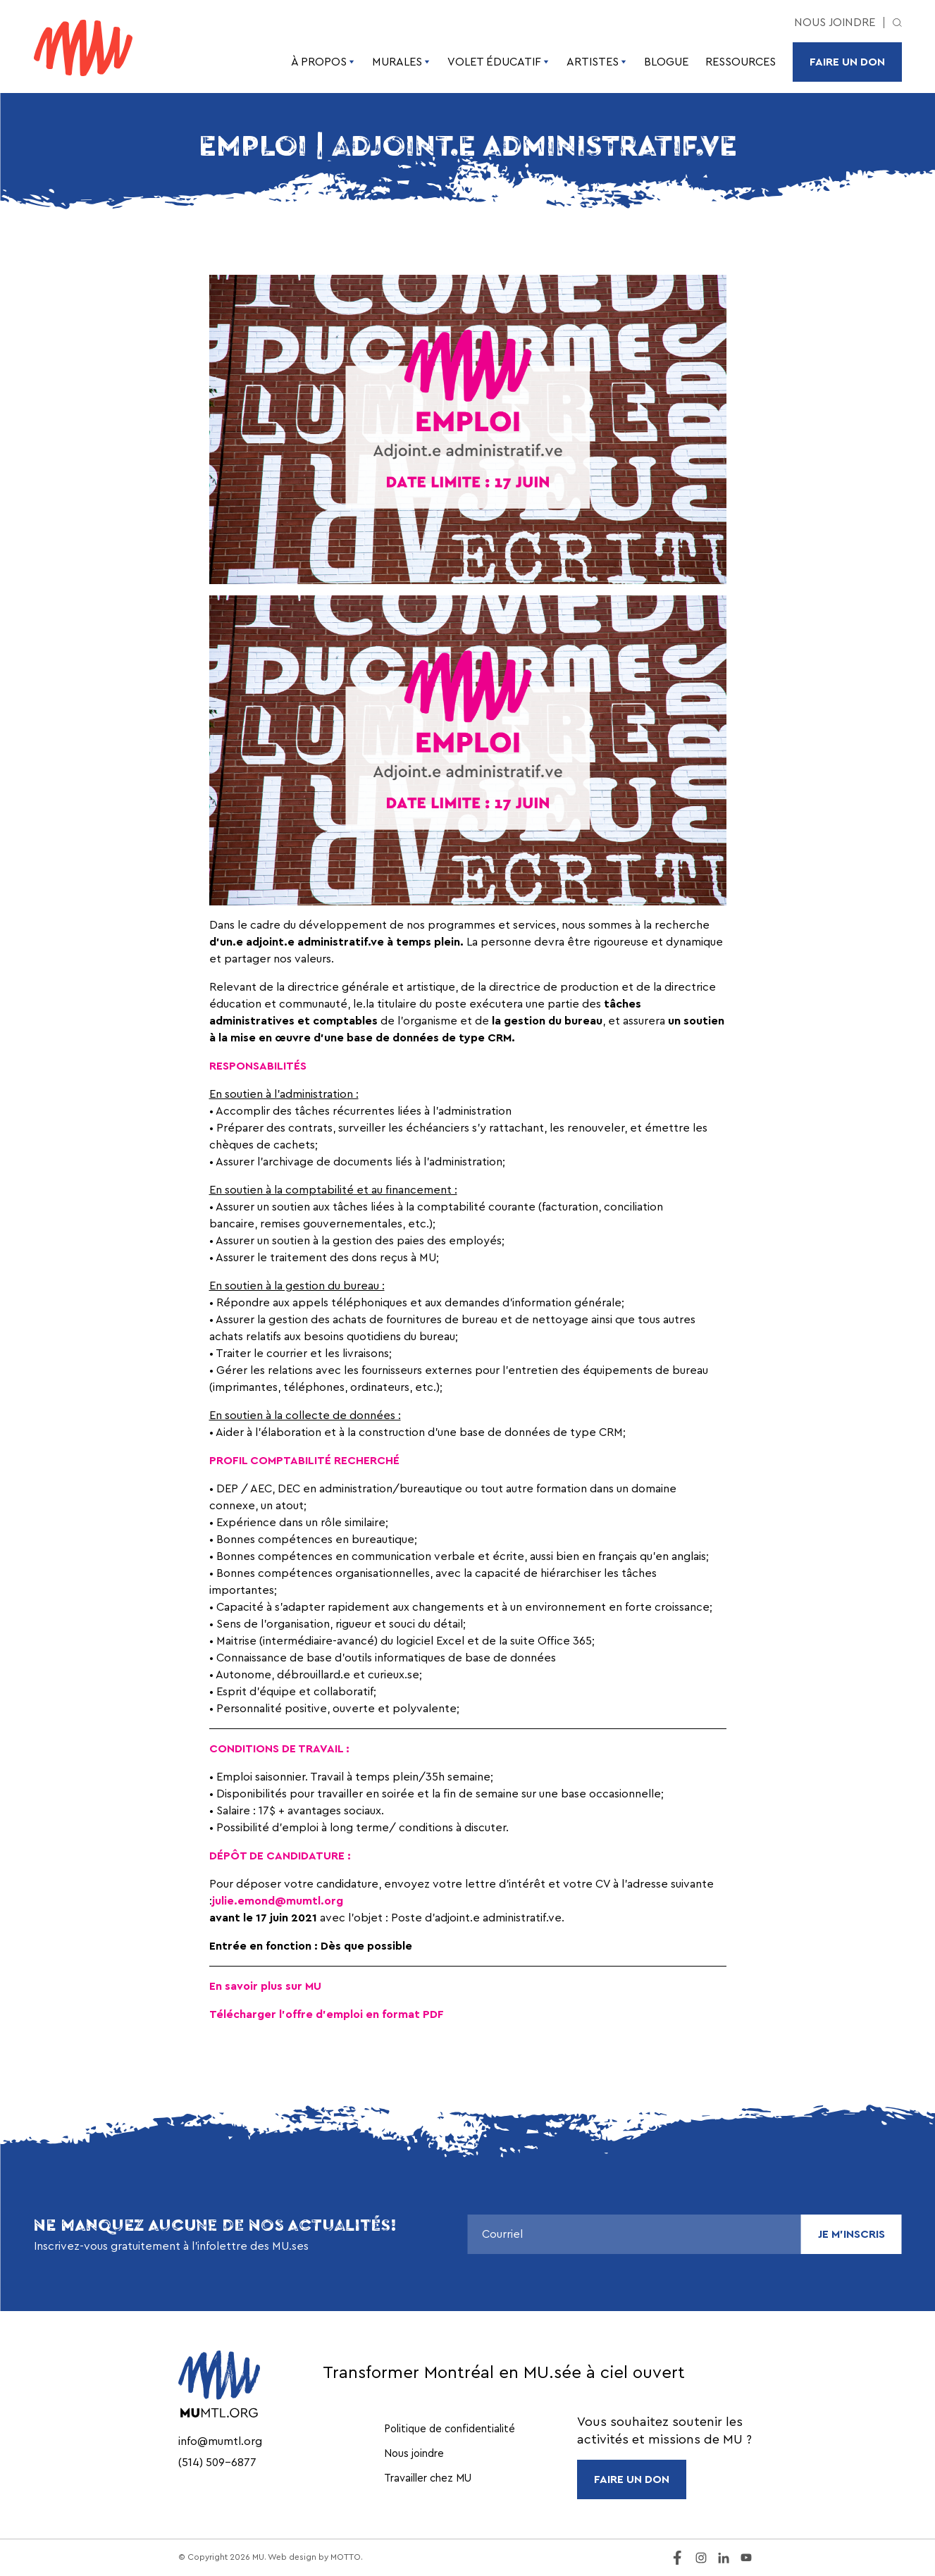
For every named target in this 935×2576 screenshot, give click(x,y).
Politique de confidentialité (449, 2429)
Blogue (666, 62)
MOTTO (345, 2557)
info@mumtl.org (220, 2441)
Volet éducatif (498, 62)
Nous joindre (834, 22)
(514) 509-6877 (217, 2462)
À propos (323, 62)
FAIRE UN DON (631, 2479)
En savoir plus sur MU (265, 1986)
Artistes (596, 62)
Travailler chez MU (427, 2478)
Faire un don (847, 62)
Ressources (740, 62)
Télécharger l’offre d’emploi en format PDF (326, 2014)
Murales (401, 62)
